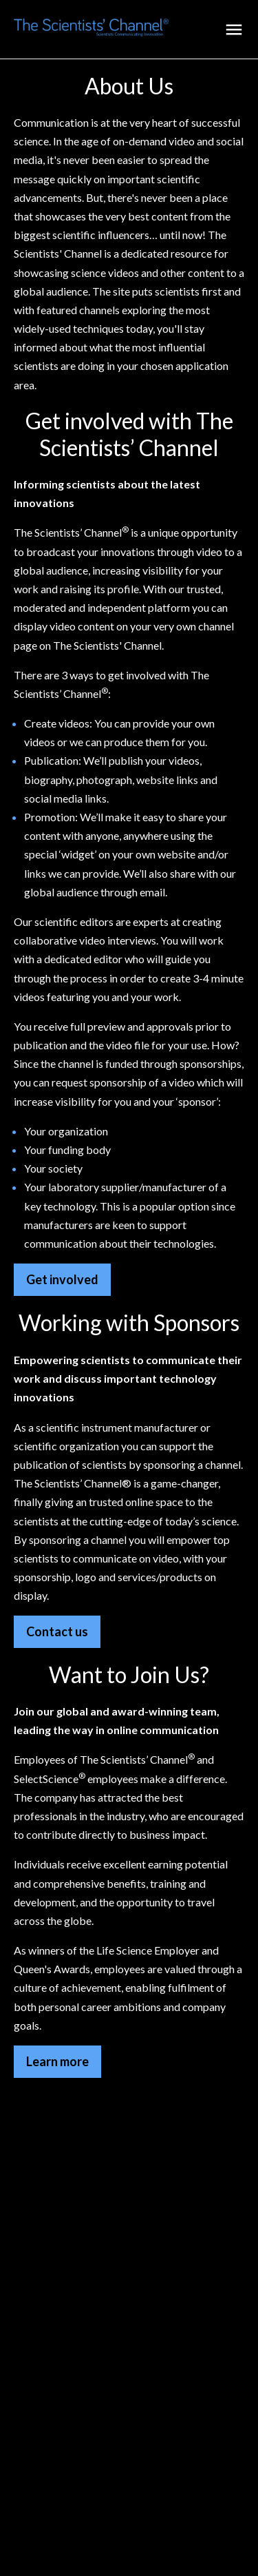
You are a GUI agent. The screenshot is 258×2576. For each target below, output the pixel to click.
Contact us (57, 1631)
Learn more (57, 2061)
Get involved (62, 1279)
